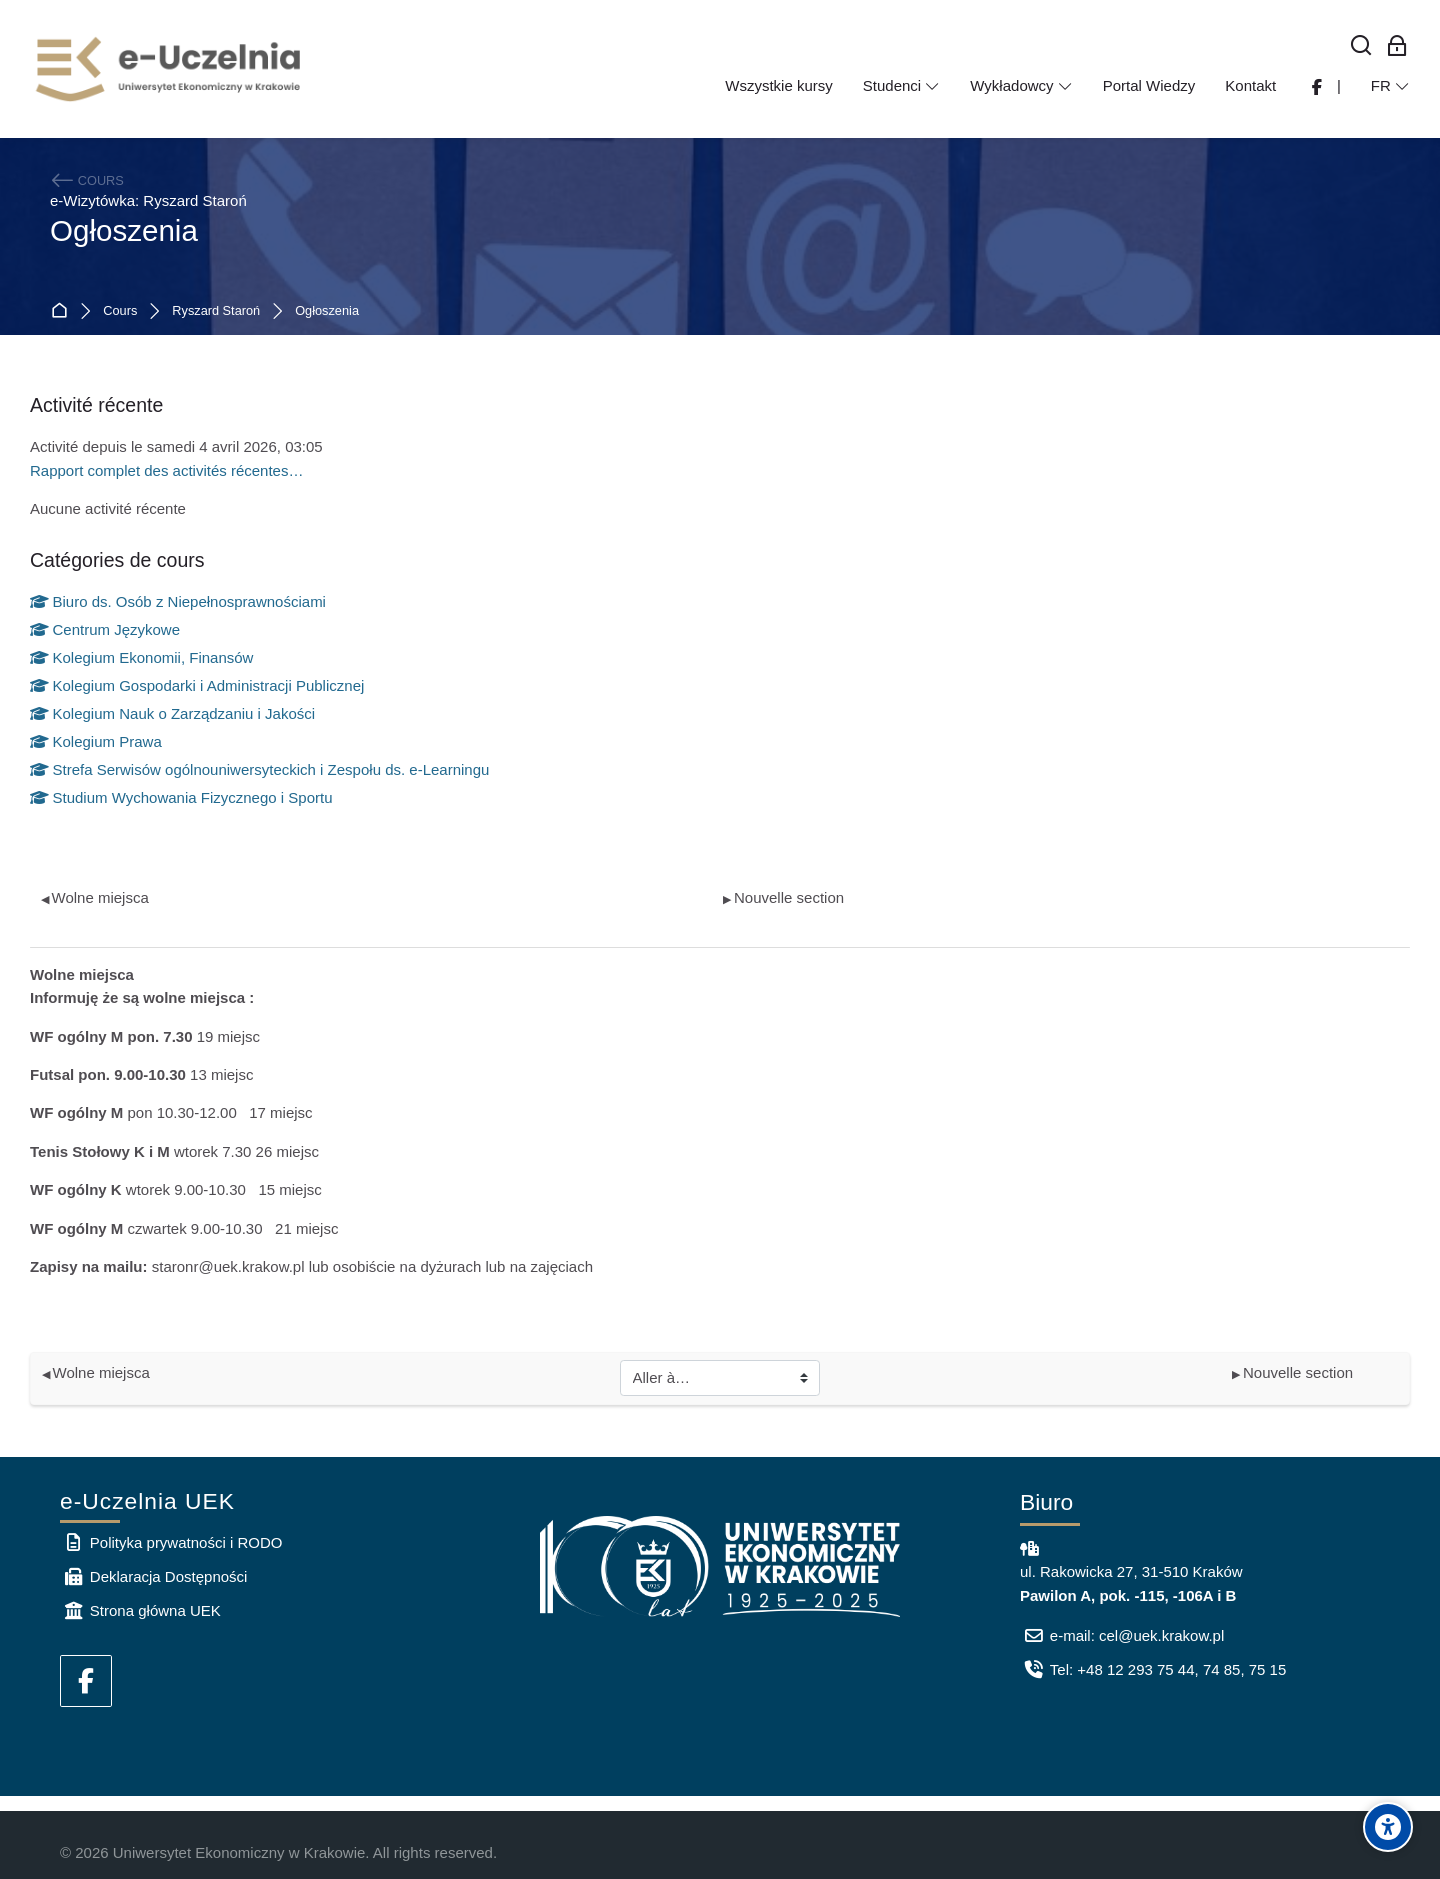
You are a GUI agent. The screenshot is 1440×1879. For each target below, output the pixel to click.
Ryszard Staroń (216, 311)
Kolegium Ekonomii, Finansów (141, 657)
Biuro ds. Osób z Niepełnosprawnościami (178, 601)
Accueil (63, 311)
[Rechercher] (1361, 46)
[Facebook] (86, 1681)
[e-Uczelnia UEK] (170, 69)
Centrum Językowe (105, 629)
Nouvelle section (783, 897)
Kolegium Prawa (96, 741)
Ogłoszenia (327, 311)
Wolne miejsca (95, 897)
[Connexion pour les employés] (1397, 46)
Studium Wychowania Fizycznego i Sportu (181, 797)
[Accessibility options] (1388, 1827)
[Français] (1390, 86)
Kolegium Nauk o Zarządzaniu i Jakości (172, 713)
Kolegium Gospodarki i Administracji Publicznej (197, 685)
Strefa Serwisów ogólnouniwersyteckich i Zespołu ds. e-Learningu (259, 769)
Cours (120, 311)
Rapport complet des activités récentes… (166, 470)
